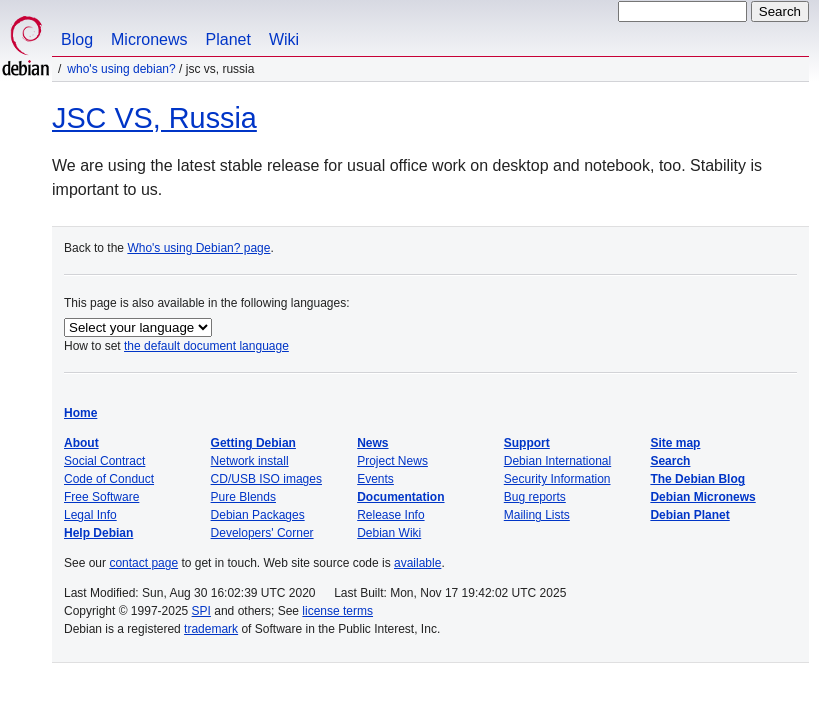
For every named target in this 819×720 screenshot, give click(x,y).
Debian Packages (258, 515)
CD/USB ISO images (266, 479)
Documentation (400, 497)
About (81, 443)
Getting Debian (253, 443)
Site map (675, 443)
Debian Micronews (702, 497)
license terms (337, 611)
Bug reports (535, 497)
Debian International (557, 461)
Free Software (101, 497)
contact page (143, 563)
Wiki (284, 39)
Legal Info (90, 515)
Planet (228, 39)
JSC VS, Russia (154, 118)
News (372, 443)
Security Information (557, 479)
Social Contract (104, 461)
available (417, 563)
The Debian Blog (697, 479)
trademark (211, 629)
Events (375, 479)
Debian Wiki (389, 533)
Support (527, 443)
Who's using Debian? (121, 69)
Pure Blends (243, 497)
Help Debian (98, 533)
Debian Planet (689, 515)
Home (80, 413)
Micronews (149, 39)
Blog (77, 39)
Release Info (390, 515)
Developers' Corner (262, 533)
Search (670, 461)
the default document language (206, 346)
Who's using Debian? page (198, 248)
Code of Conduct (109, 479)
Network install (250, 461)
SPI (201, 611)
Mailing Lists (537, 515)
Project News (392, 461)
